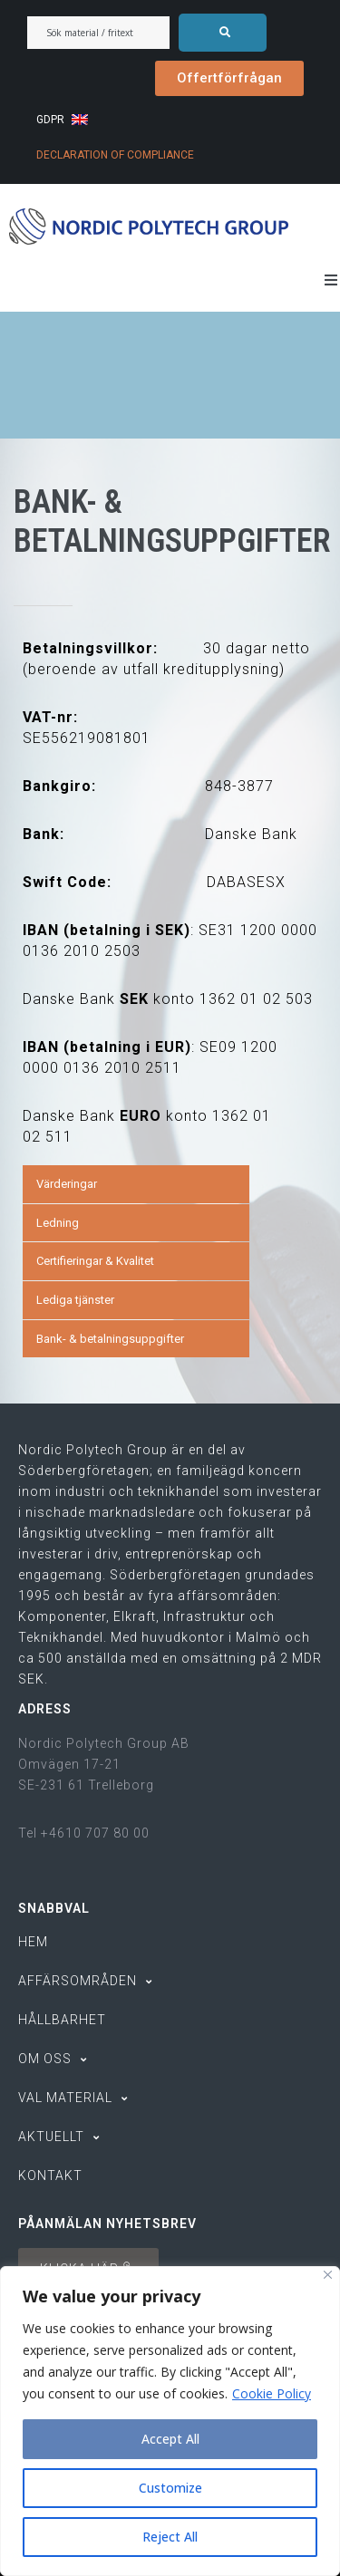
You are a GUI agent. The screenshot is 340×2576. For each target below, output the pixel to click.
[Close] (328, 2275)
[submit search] (223, 33)
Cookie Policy (271, 2393)
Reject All (170, 2536)
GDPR (50, 119)
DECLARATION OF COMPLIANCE (115, 155)
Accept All (170, 2438)
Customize (170, 2487)
